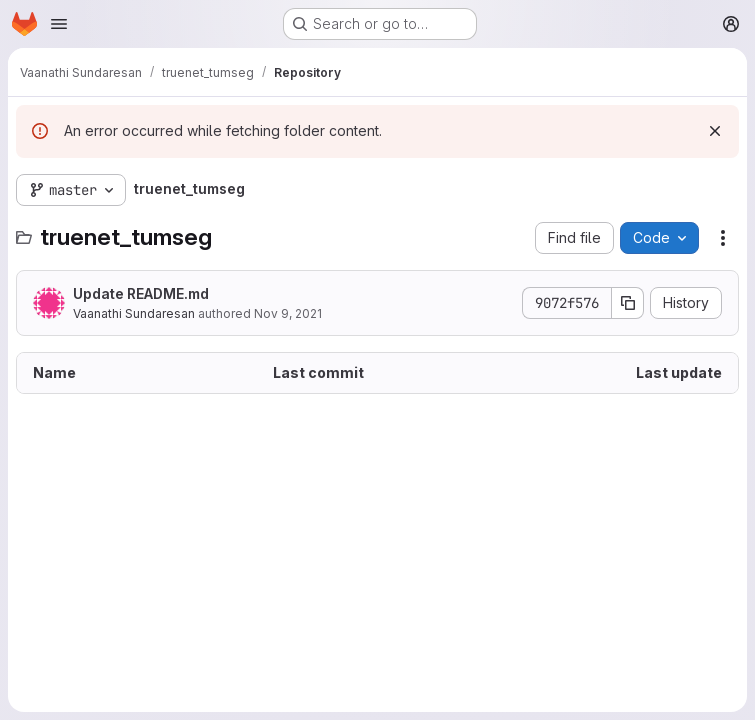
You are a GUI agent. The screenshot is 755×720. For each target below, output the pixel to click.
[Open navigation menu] (59, 24)
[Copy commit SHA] (628, 303)
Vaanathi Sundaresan (134, 313)
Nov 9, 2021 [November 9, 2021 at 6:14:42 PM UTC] (288, 313)
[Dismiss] (715, 131)
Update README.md (141, 293)
